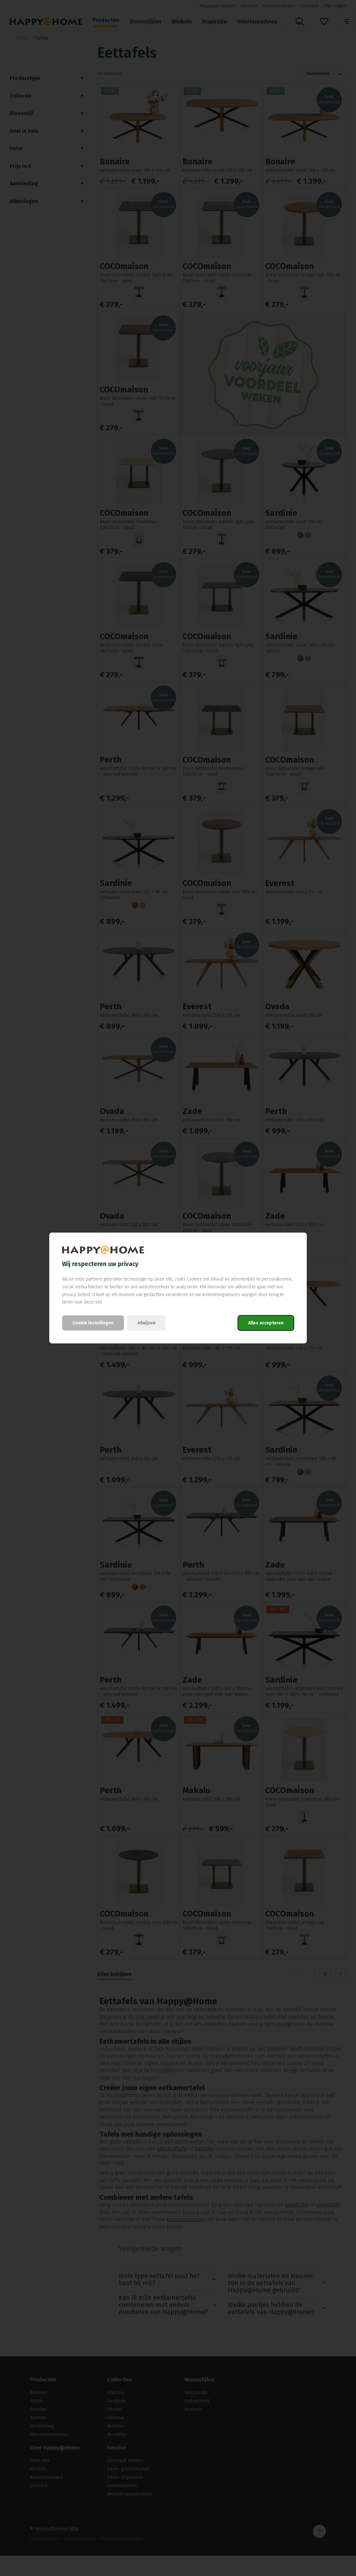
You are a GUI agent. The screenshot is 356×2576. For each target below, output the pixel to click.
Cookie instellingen (93, 1323)
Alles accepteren (266, 1323)
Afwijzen (146, 1323)
